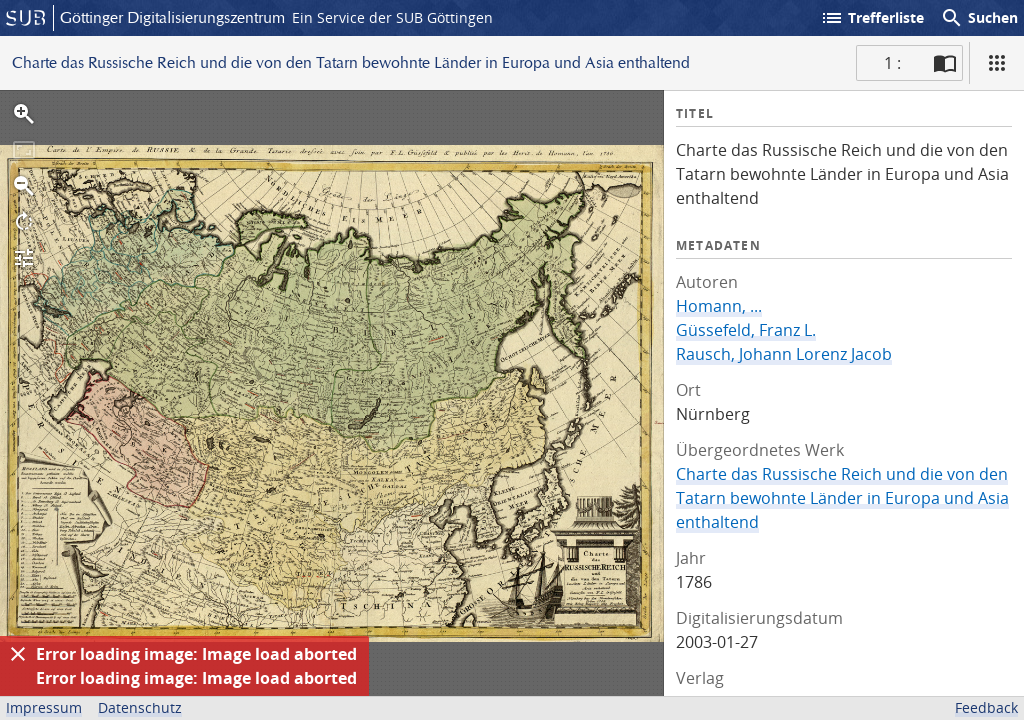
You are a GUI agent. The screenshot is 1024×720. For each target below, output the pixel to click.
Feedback (986, 707)
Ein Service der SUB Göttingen (392, 17)
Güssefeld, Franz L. (746, 330)
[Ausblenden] (18, 654)
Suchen (979, 18)
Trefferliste (872, 18)
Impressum (44, 707)
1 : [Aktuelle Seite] (892, 63)
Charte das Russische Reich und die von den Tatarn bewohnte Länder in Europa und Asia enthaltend (842, 498)
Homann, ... (719, 306)
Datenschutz (140, 707)
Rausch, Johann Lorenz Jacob (784, 354)
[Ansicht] (997, 63)
